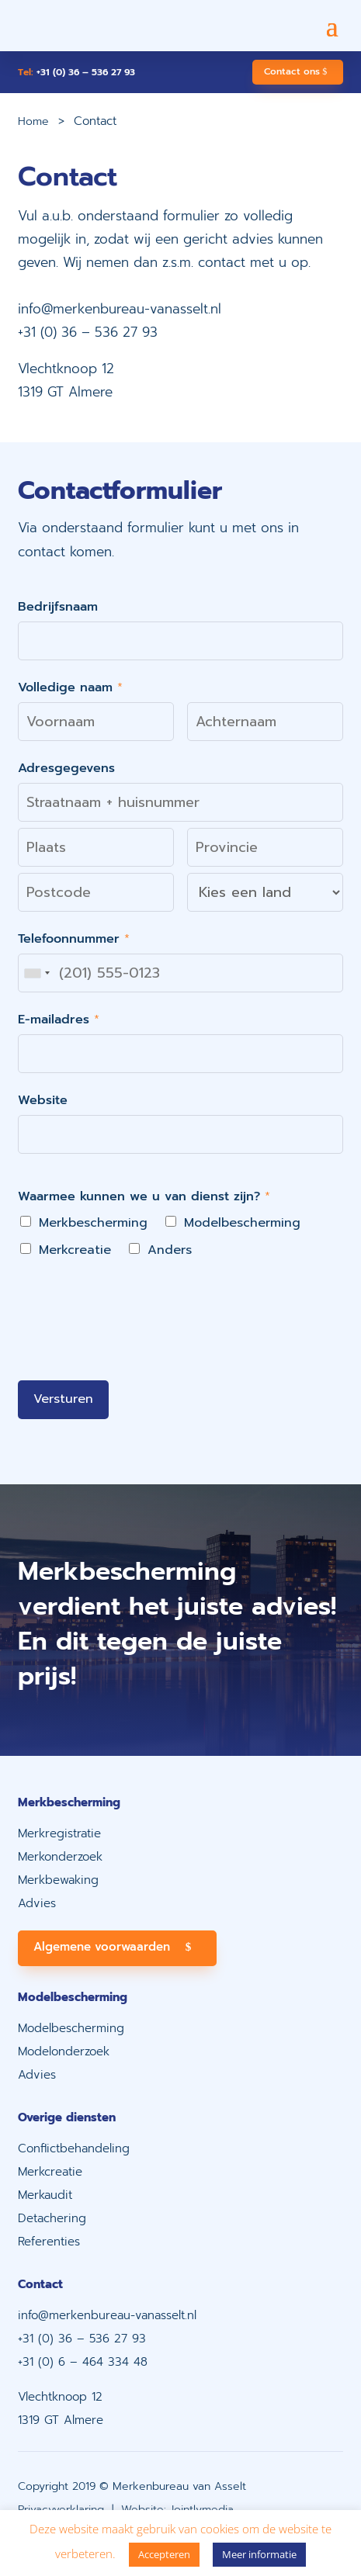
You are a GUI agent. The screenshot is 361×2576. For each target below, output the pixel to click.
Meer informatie (259, 2554)
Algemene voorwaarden (101, 1946)
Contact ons (292, 71)
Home (33, 121)
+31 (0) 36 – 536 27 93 (76, 72)
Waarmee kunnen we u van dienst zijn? (144, 1196)
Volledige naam (70, 687)
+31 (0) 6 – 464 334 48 (83, 2361)
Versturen (63, 1399)
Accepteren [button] (164, 2554)
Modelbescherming (242, 1223)
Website (43, 1100)
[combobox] (36, 973)
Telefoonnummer (74, 939)
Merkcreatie (75, 1250)
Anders (170, 1250)
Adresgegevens (66, 768)
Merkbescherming (93, 1223)
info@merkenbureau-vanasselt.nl (119, 309)
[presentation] (136, 1355)
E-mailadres (58, 1019)
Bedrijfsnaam (58, 606)
